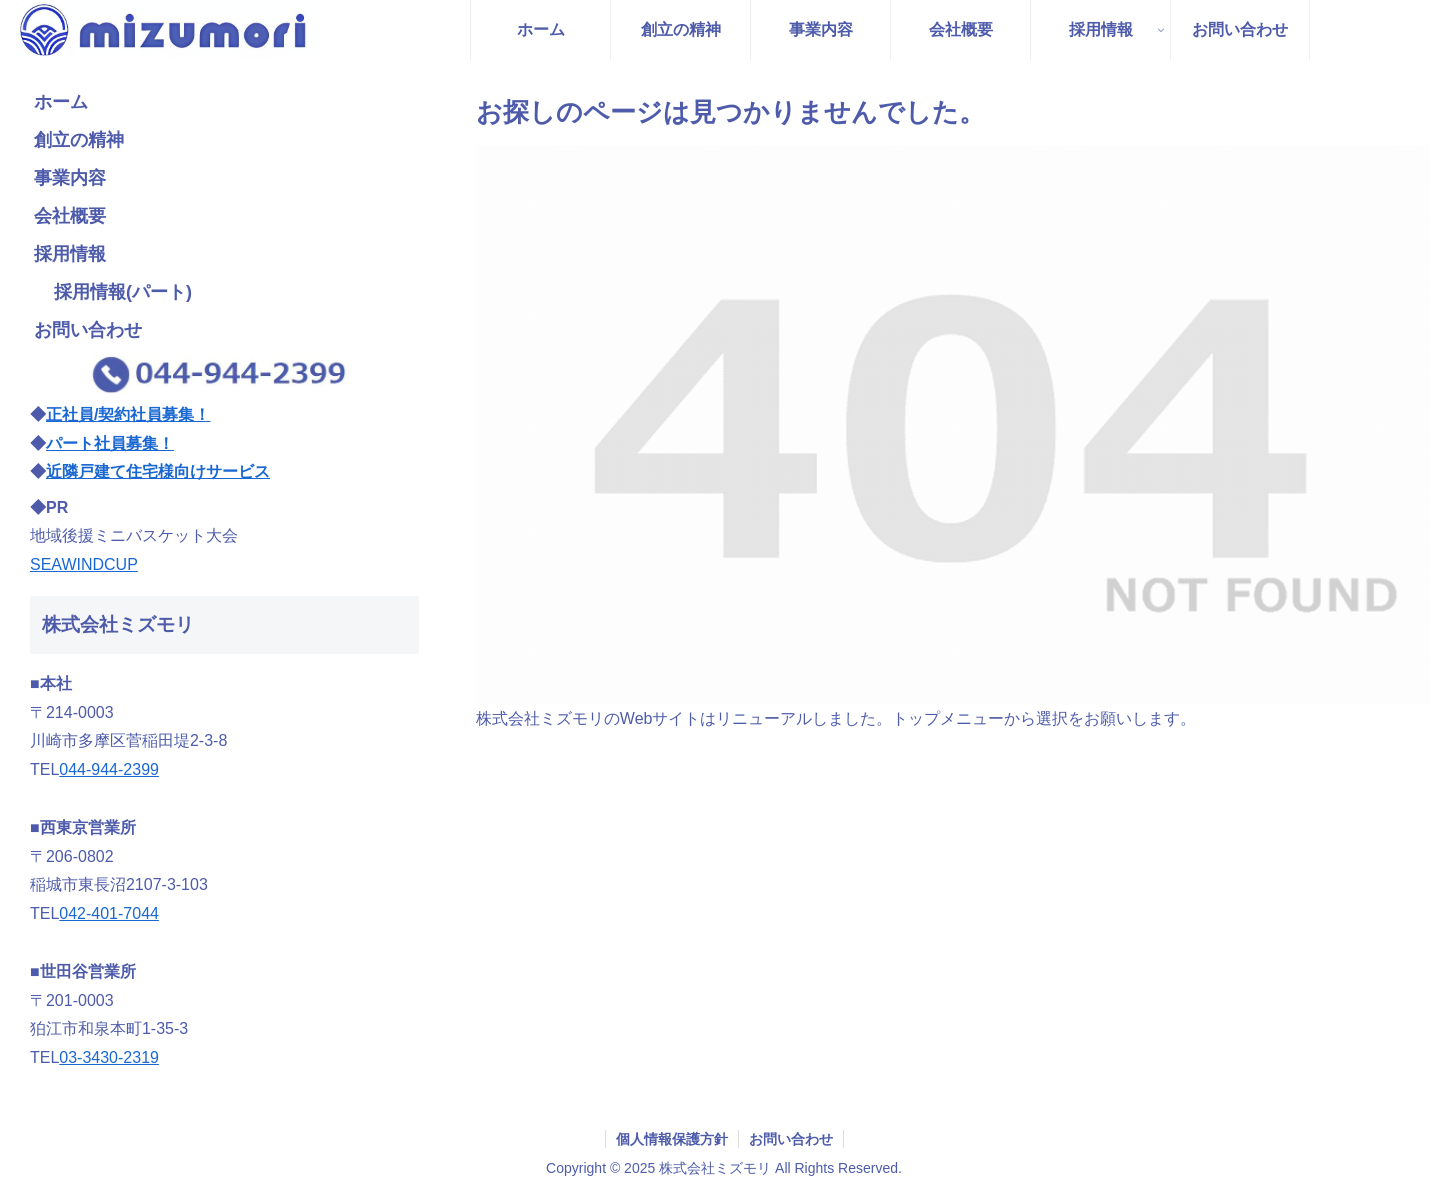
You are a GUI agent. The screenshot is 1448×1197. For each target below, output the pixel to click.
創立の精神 (79, 140)
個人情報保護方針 (672, 1139)
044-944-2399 (109, 769)
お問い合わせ (88, 330)
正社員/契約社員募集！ (128, 414)
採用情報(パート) (123, 292)
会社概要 (70, 216)
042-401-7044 (109, 913)
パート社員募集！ (110, 443)
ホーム (61, 102)
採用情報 (70, 254)
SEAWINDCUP (84, 564)
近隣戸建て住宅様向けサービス (158, 471)
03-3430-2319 (109, 1057)
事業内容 (70, 178)
